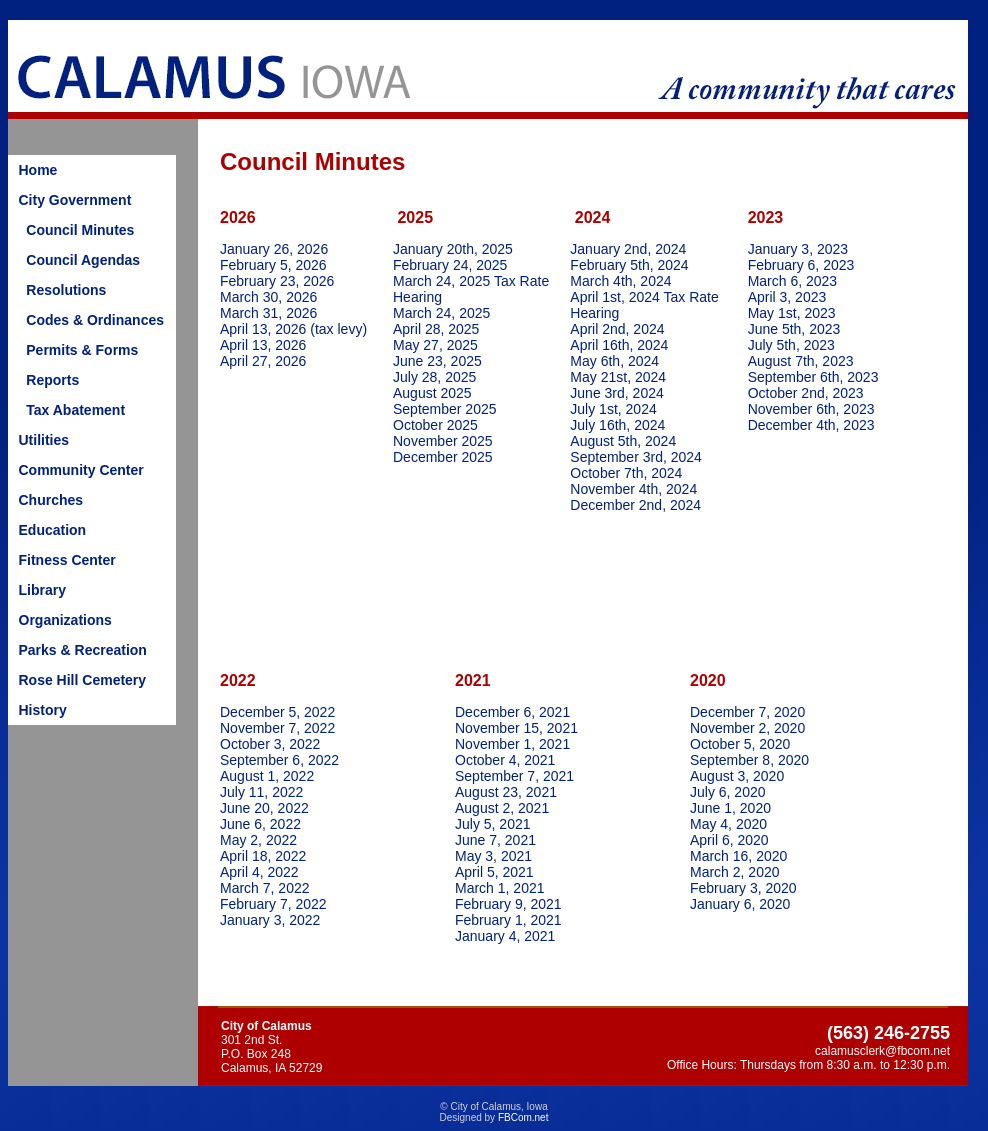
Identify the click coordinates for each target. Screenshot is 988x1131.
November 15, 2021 (516, 728)
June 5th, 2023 (794, 329)
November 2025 (443, 441)
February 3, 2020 (743, 888)
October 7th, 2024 (626, 473)
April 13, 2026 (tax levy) (293, 329)
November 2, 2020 (747, 728)
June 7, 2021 (495, 840)
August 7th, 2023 (801, 361)
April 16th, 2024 (619, 345)
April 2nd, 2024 (617, 329)
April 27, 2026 (263, 361)
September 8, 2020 (749, 760)
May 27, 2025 (435, 345)
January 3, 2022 (270, 920)
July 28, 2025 (434, 377)
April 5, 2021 (494, 872)
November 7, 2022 (277, 728)
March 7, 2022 (265, 888)
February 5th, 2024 (629, 265)
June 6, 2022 (260, 824)
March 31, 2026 (268, 313)
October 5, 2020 (740, 744)
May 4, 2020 (728, 824)
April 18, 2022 (263, 856)
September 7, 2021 (514, 776)
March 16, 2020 (738, 856)
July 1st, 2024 (613, 409)
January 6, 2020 (740, 904)
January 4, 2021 (505, 936)
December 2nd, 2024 (635, 505)
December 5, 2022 (277, 712)
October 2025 (435, 425)
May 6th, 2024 (614, 361)
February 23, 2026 (277, 281)
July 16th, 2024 (617, 425)
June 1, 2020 (730, 808)
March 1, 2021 (500, 888)
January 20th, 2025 (453, 249)
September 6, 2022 (279, 760)
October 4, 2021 (505, 760)
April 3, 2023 (787, 297)
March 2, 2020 (735, 872)
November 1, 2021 (512, 744)
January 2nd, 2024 (630, 249)
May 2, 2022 (258, 840)
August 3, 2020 (737, 776)
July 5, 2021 (493, 824)
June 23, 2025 (437, 361)
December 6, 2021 (512, 712)
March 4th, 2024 (620, 281)
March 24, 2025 (441, 313)
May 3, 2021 (493, 856)
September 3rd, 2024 (636, 457)
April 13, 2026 (263, 345)
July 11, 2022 (261, 792)
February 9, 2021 (508, 904)
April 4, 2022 (259, 872)
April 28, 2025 (436, 329)
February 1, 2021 (508, 920)
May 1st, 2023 (792, 313)
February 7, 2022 (273, 904)
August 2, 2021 (502, 808)
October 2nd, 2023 (806, 393)
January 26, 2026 (274, 249)
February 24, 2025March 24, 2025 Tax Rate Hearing (471, 281)
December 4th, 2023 (811, 425)
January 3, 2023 (798, 249)
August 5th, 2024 (623, 441)
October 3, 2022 (270, 744)
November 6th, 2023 (811, 409)
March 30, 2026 (268, 297)
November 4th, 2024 (633, 489)
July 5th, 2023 (791, 345)
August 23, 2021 (506, 792)
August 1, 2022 (267, 776)
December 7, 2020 (747, 712)
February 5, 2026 (273, 265)
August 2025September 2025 (445, 401)
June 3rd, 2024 (616, 393)
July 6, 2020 (728, 792)
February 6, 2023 (801, 265)
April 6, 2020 (729, 840)
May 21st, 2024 (618, 377)
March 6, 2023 (793, 281)
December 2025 (443, 457)
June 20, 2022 (264, 808)
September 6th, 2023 (813, 377)
